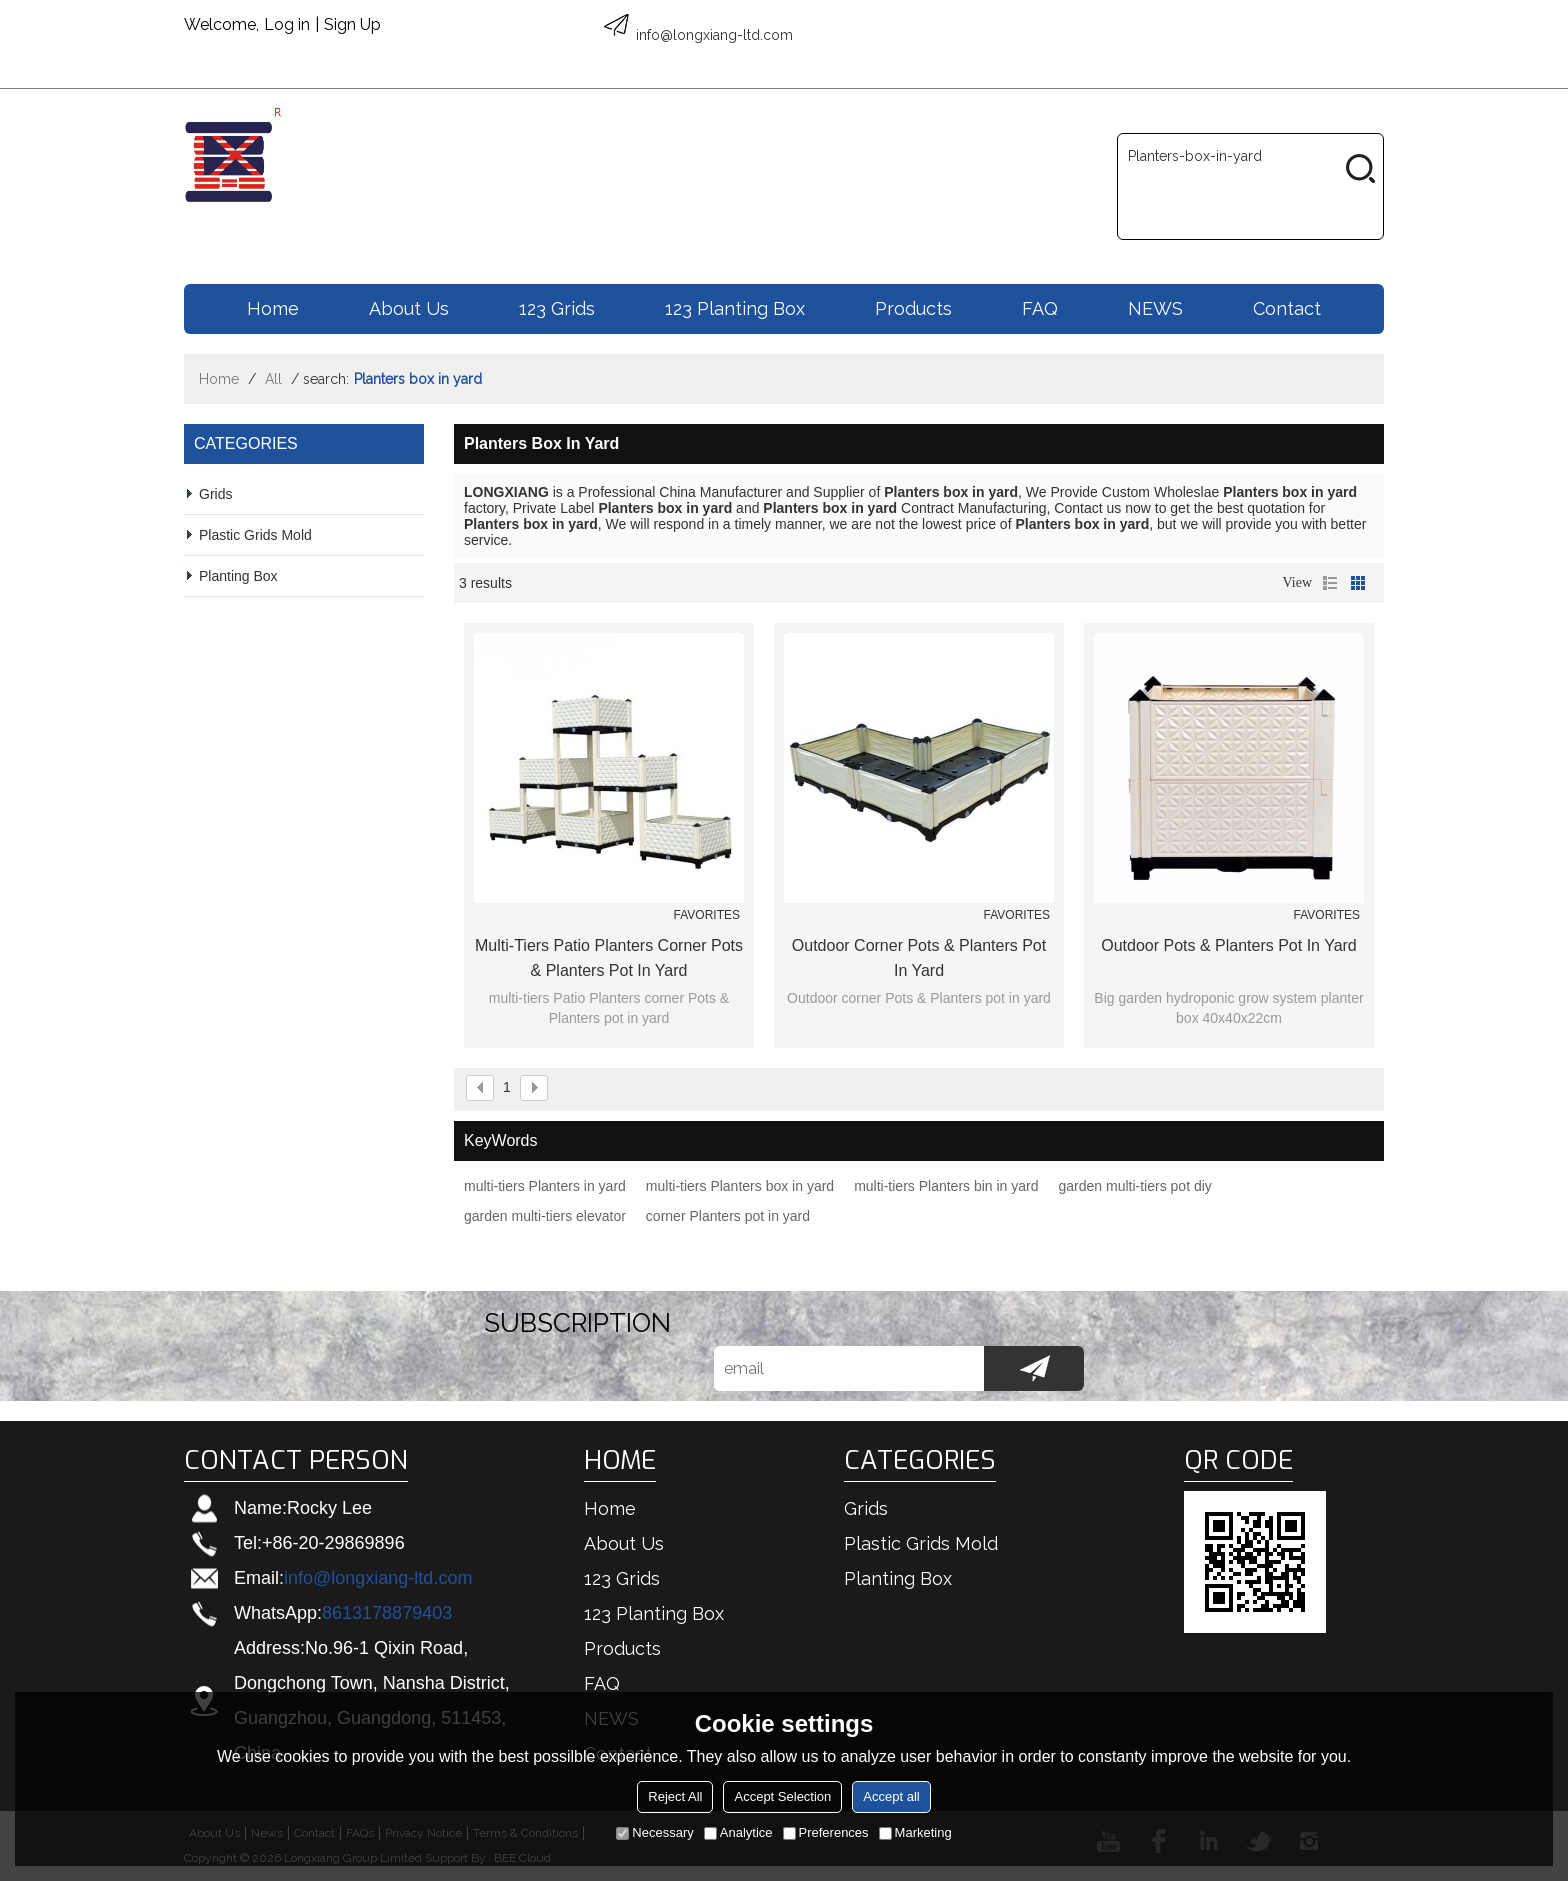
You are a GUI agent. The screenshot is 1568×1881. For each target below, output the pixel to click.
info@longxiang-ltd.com (378, 1578)
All (273, 379)
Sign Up (352, 24)
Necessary (654, 1832)
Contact (1287, 308)
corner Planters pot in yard (728, 1216)
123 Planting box (735, 308)
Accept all (891, 1796)
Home (273, 308)
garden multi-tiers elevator (545, 1216)
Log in (287, 24)
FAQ (1040, 308)
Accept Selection (782, 1796)
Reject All (675, 1796)
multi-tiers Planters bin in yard (946, 1186)
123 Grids (557, 308)
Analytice (738, 1832)
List (1330, 583)
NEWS (1155, 308)
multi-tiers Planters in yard (545, 1186)
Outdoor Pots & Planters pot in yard (1229, 945)
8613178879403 (387, 1613)
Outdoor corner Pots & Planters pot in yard (919, 958)
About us (409, 308)
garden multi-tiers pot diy (1135, 1186)
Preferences (826, 1832)
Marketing (915, 1832)
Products (913, 308)
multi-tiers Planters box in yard (740, 1186)
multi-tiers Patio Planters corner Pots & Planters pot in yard (609, 958)
